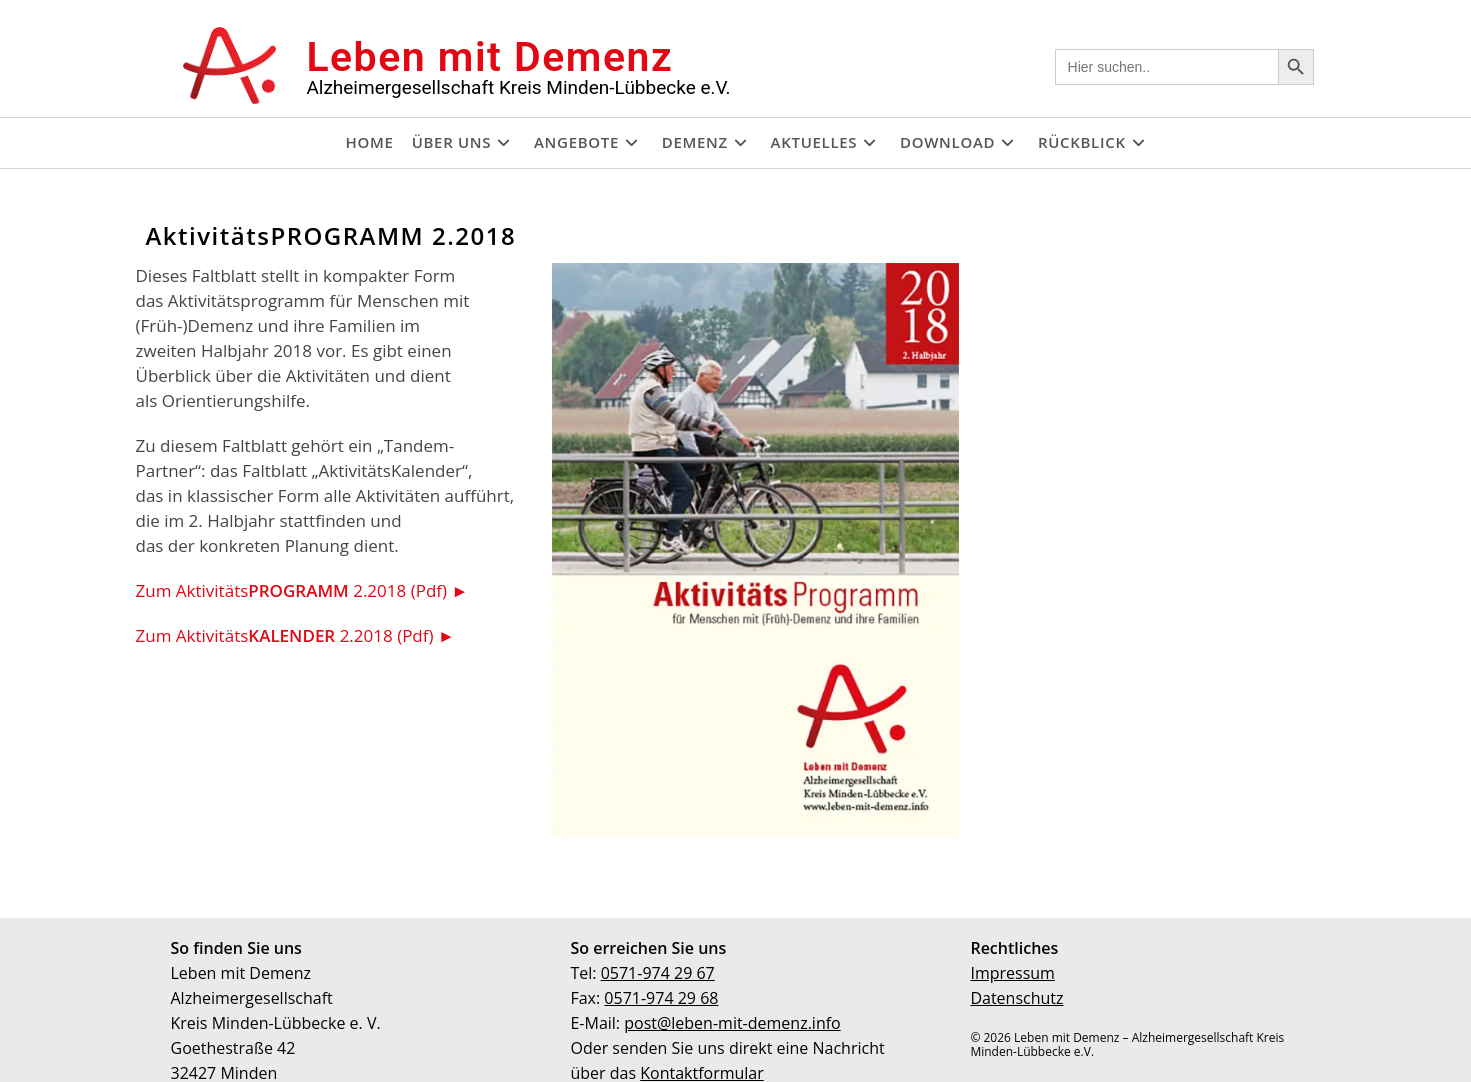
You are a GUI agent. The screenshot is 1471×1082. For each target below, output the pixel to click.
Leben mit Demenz (489, 57)
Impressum (1012, 973)
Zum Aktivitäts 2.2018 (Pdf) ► (302, 590)
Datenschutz (1016, 998)
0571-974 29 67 (658, 973)
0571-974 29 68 (661, 998)
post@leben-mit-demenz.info (732, 1023)
